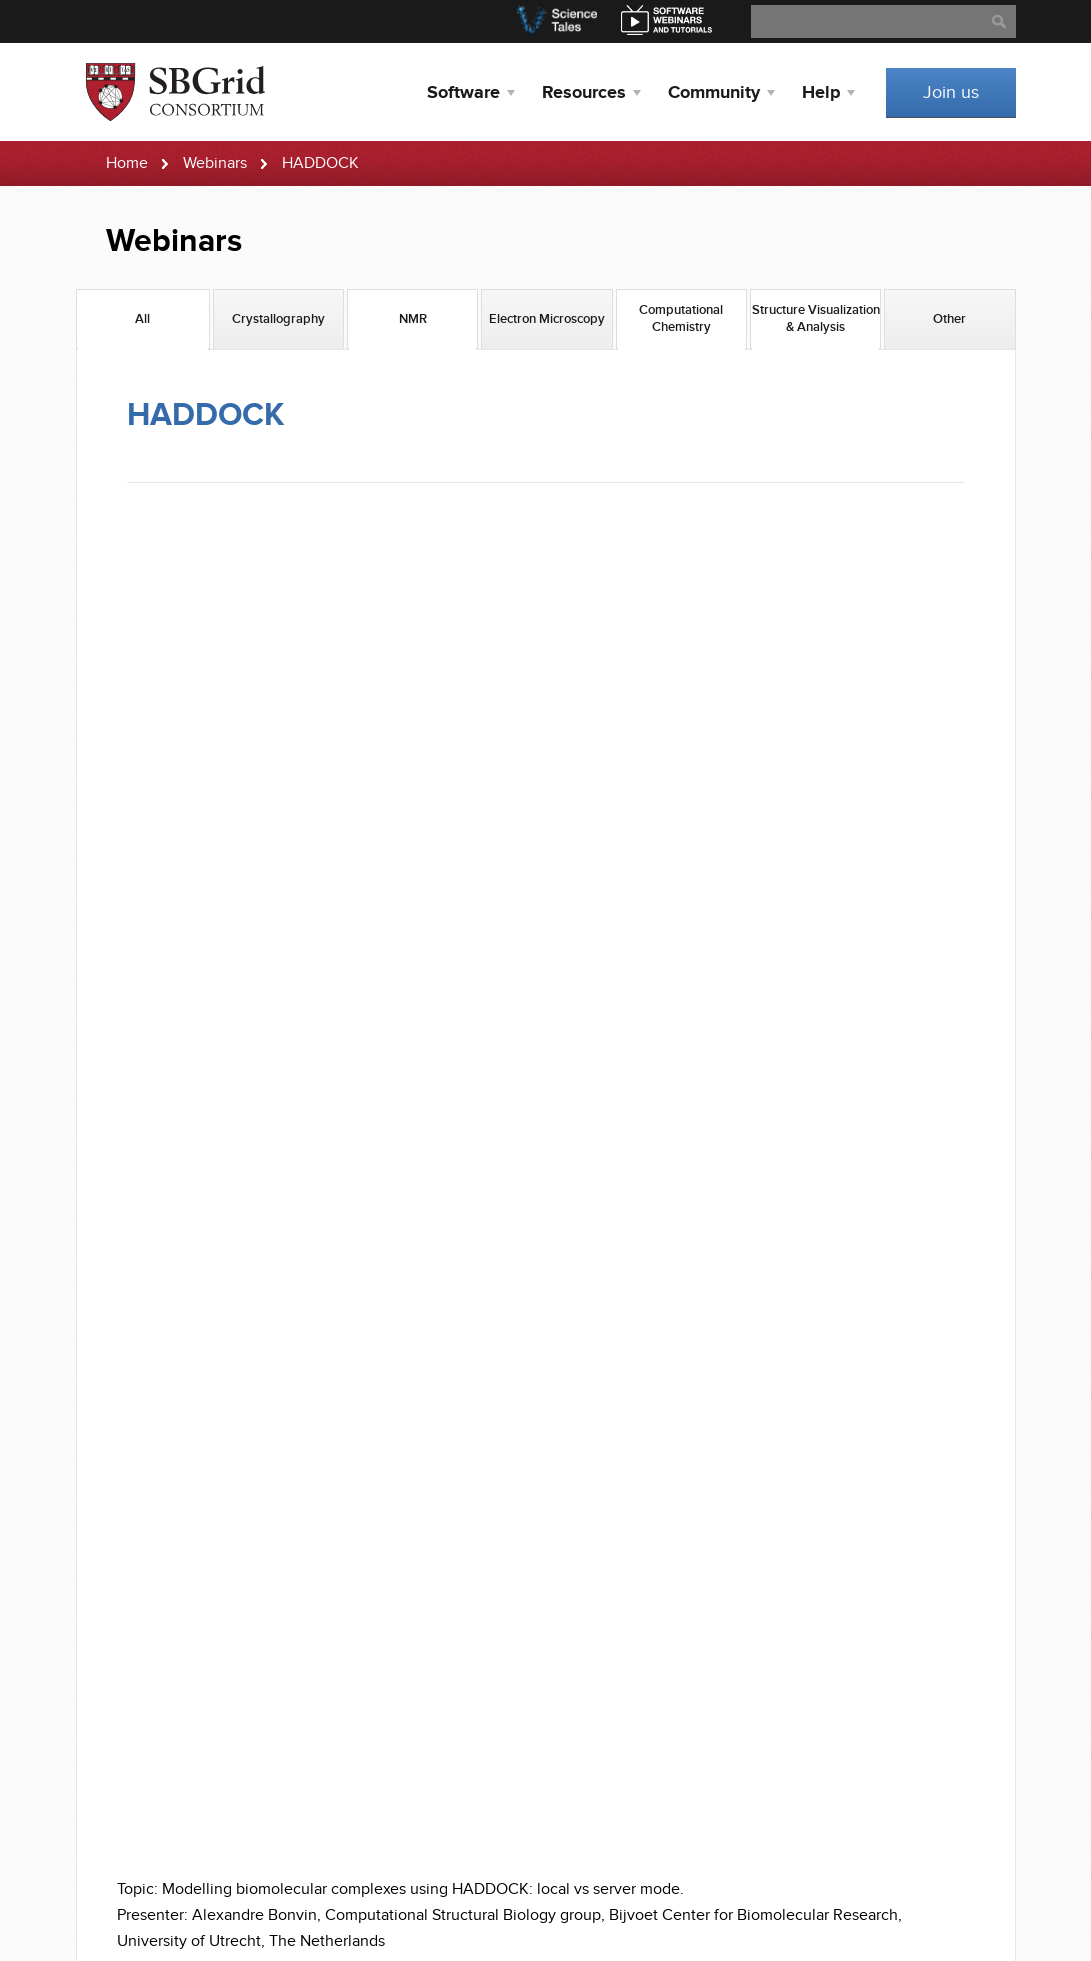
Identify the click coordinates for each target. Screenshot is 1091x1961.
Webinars (215, 163)
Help (821, 93)
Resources (584, 93)
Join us (951, 92)
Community (714, 93)
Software (463, 93)
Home (127, 163)
